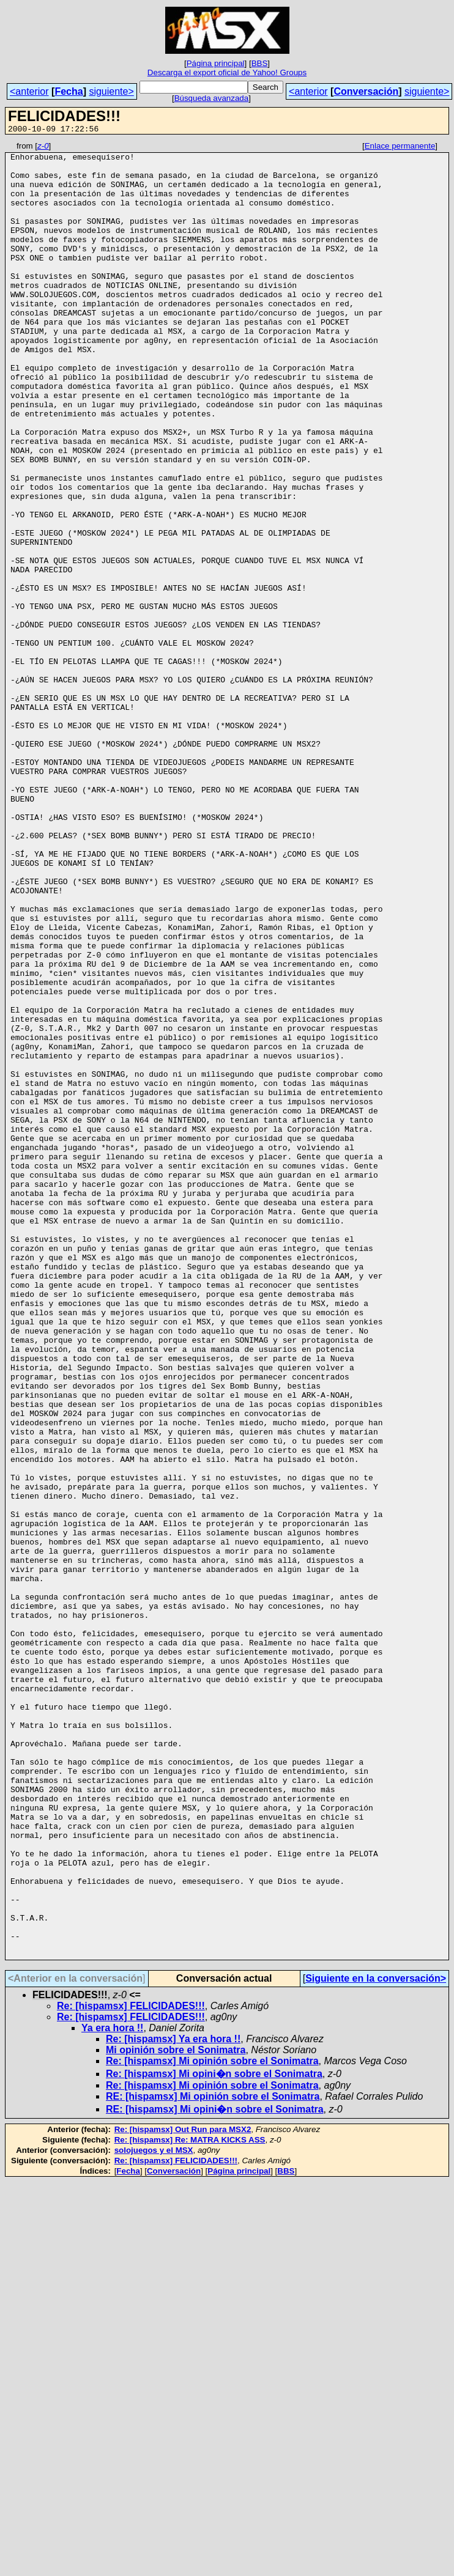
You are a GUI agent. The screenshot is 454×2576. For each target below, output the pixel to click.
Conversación (365, 91)
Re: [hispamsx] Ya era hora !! (173, 2402)
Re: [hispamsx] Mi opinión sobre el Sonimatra (212, 2424)
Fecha (68, 91)
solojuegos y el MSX (153, 2513)
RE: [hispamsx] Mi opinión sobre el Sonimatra (212, 2459)
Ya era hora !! (112, 2391)
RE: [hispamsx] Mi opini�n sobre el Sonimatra (215, 2472)
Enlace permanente (400, 147)
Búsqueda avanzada (211, 98)
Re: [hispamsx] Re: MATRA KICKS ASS (190, 2503)
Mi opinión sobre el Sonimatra (175, 2413)
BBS (259, 63)
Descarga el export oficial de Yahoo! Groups (227, 72)
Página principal (216, 63)
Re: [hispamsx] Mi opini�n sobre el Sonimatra (214, 2437)
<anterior (29, 91)
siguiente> (111, 91)
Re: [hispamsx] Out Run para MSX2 (182, 2492)
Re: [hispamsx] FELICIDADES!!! (131, 2369)
